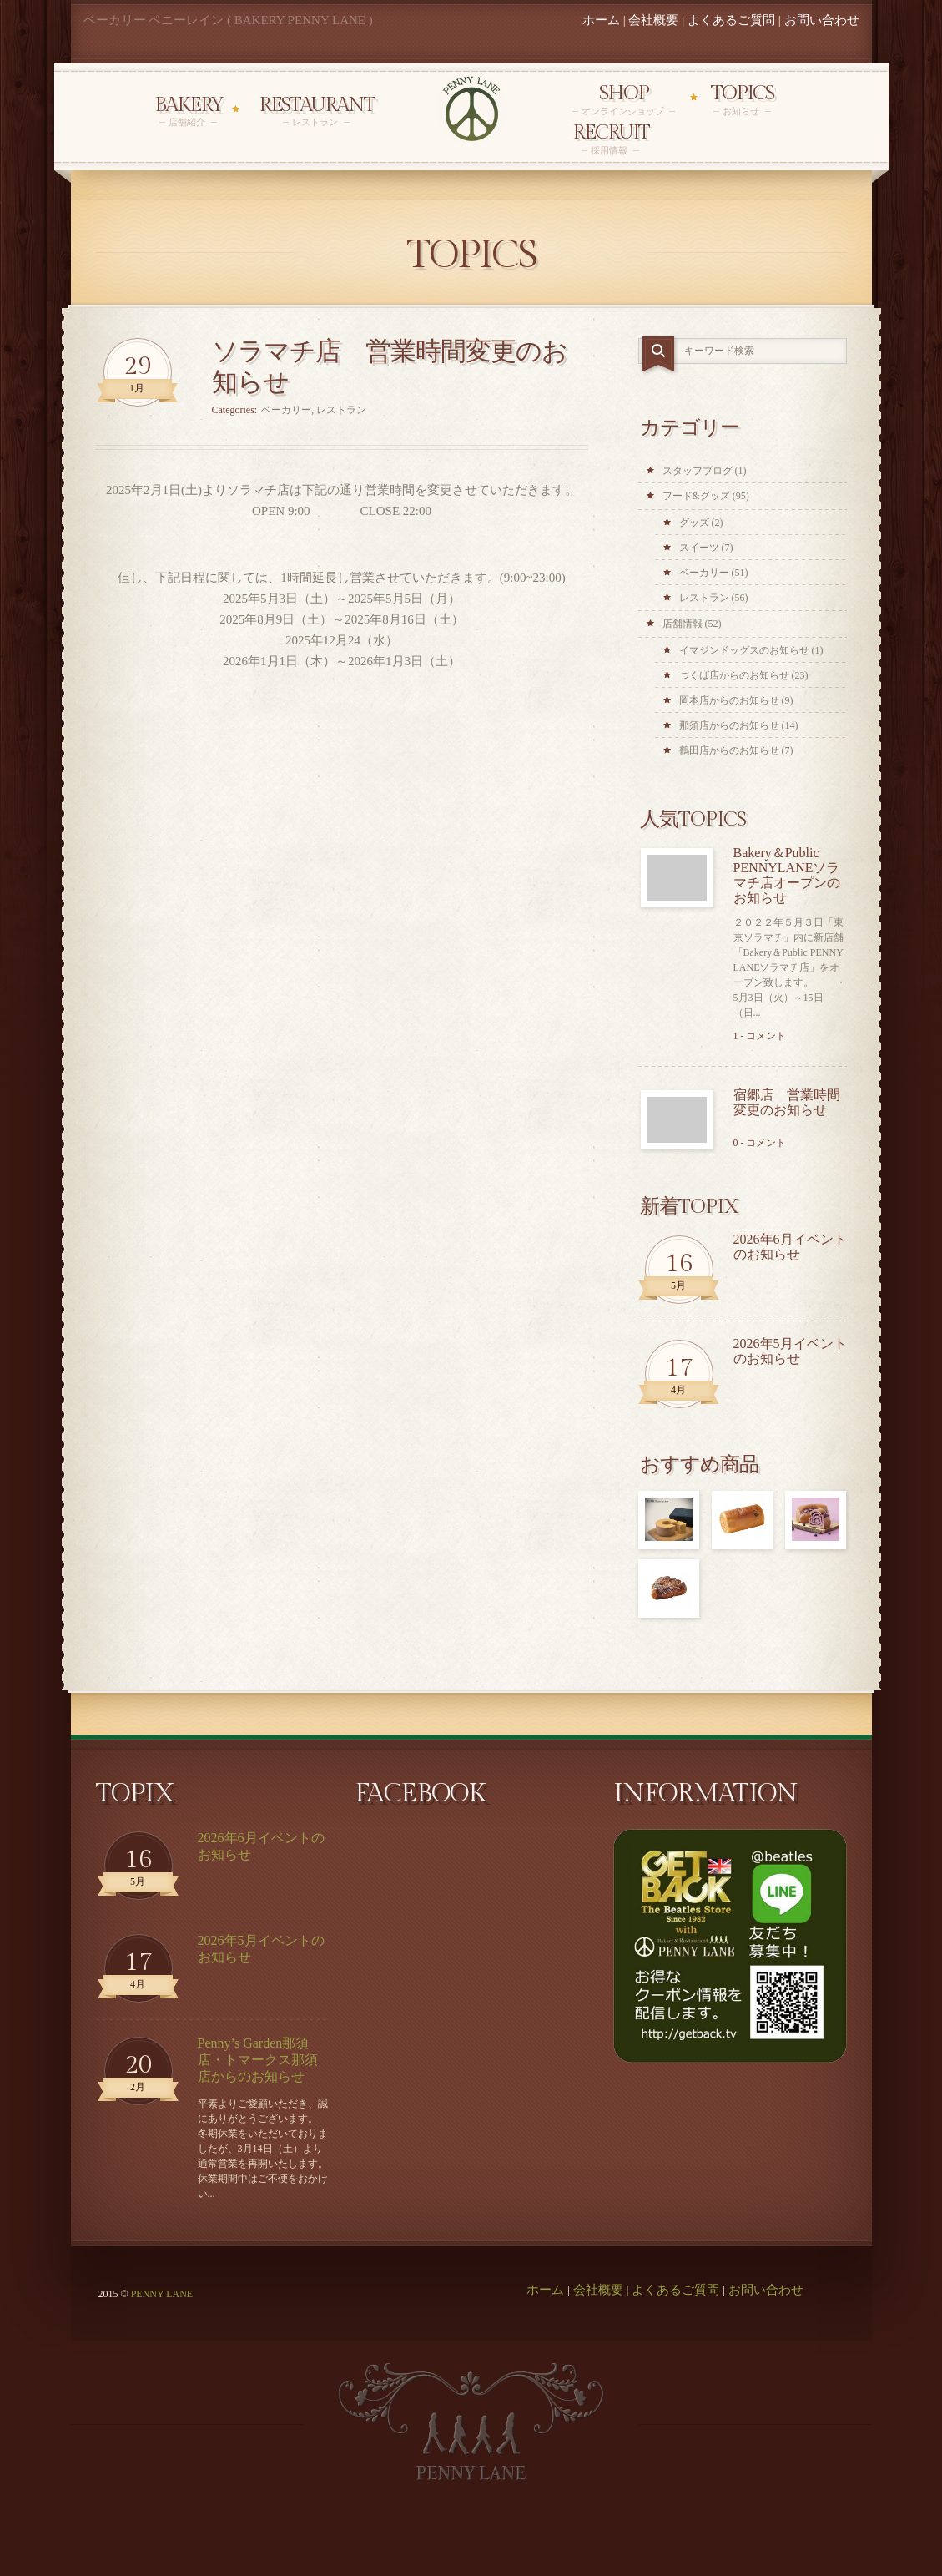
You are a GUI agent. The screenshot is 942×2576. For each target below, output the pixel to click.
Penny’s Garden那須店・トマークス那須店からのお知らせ (258, 2060)
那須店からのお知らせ (729, 725)
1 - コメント (760, 1036)
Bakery (188, 111)
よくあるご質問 (731, 20)
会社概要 (653, 20)
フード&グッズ (696, 496)
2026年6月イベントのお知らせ (790, 1246)
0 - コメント (760, 1143)
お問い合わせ (821, 20)
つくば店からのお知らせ (734, 675)
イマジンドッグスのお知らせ (744, 650)
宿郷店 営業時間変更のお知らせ (786, 1102)
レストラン (341, 410)
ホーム (601, 20)
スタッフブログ (697, 471)
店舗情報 (682, 623)
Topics (742, 100)
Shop (624, 100)
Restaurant (317, 111)
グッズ (694, 522)
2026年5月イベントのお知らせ (790, 1351)
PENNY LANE (162, 2294)
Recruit (610, 139)
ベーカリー (286, 410)
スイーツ (699, 547)
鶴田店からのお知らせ (729, 750)
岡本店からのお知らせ (729, 700)
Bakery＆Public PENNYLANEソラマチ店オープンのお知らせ (786, 875)
